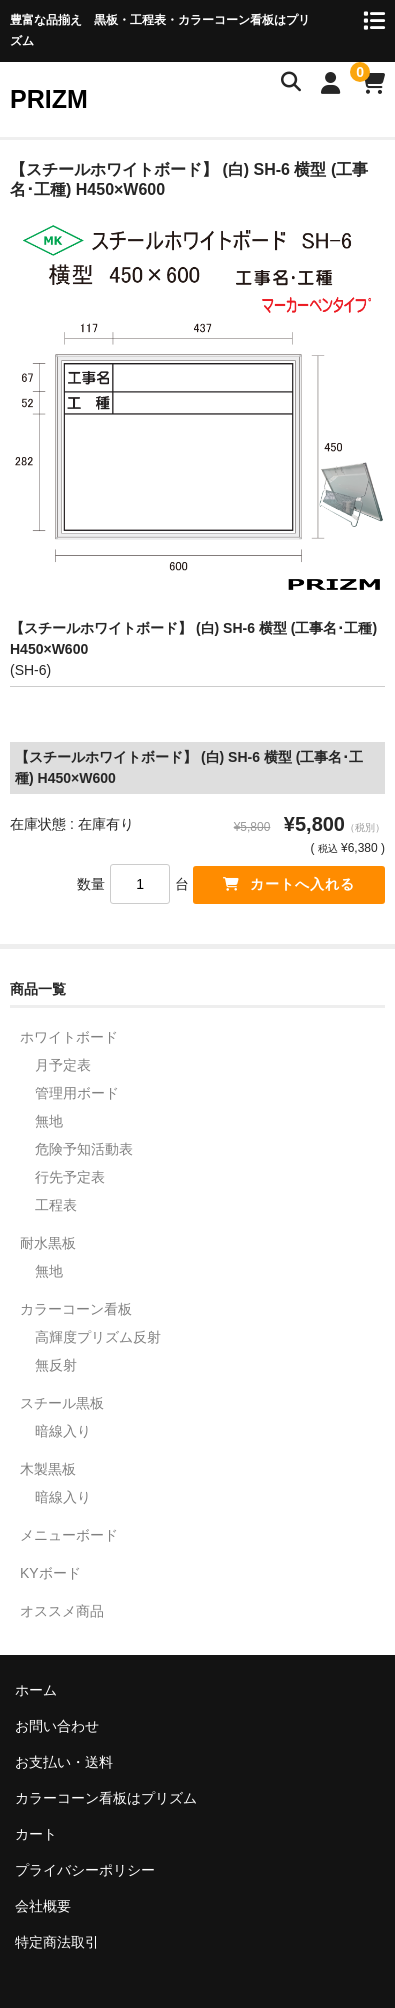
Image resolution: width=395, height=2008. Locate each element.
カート (36, 1834)
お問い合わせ (57, 1726)
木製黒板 (48, 1469)
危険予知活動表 (84, 1149)
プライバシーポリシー (85, 1870)
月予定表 (63, 1065)
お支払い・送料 (64, 1762)
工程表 (56, 1205)
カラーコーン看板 (76, 1309)
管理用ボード (77, 1093)
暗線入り (63, 1431)
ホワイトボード (69, 1037)
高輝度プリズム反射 (98, 1337)
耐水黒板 (48, 1243)
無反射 (56, 1365)
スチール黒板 (62, 1403)
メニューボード (69, 1535)
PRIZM (49, 99)
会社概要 (43, 1906)
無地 (49, 1121)
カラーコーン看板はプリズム (106, 1798)
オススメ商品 (62, 1611)
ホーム (36, 1690)
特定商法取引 (57, 1942)
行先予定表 (70, 1177)
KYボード (50, 1573)
